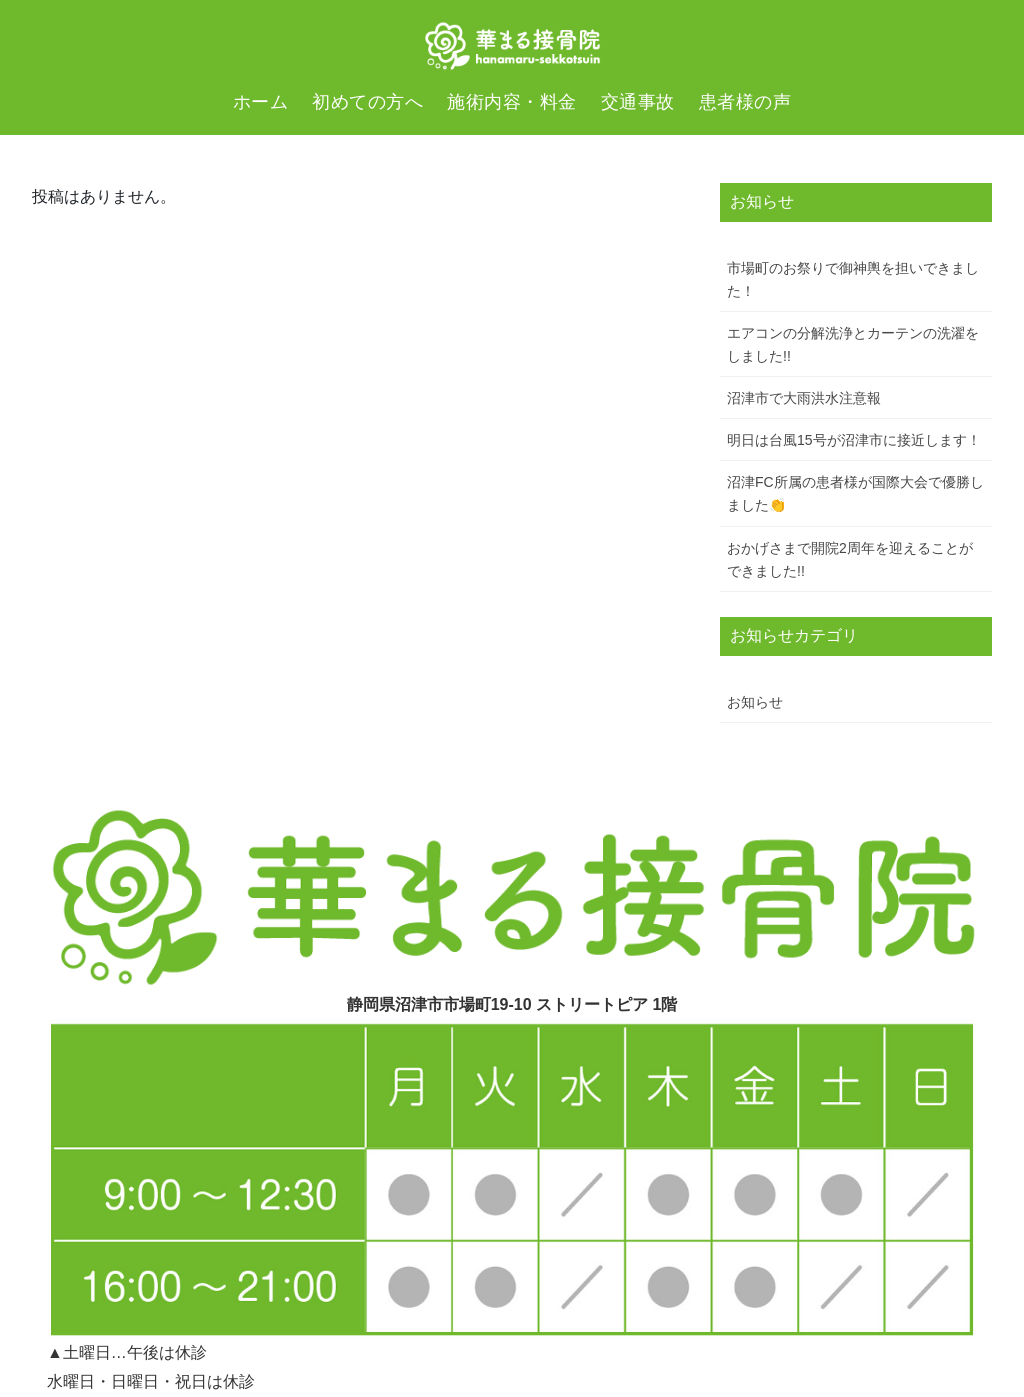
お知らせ (755, 702)
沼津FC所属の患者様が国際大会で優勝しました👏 (855, 493)
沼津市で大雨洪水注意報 (804, 398)
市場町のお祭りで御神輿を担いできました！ (853, 279)
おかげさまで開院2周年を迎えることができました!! (850, 559)
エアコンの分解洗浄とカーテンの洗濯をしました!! (853, 344)
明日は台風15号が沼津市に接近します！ (854, 440)
